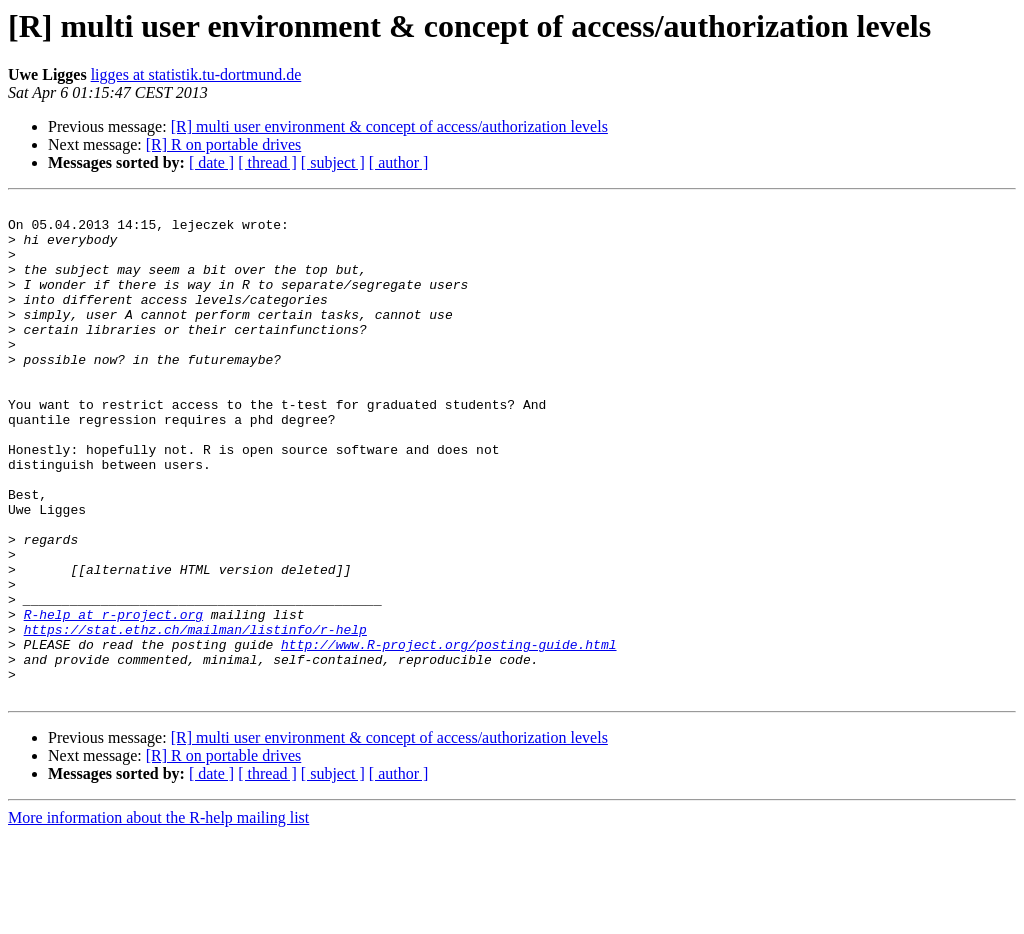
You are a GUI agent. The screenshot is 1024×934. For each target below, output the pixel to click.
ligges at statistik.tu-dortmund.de (196, 74)
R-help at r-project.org (113, 698)
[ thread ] (267, 162)
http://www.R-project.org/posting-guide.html (448, 734)
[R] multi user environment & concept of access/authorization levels (389, 126)
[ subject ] (333, 162)
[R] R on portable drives (224, 144)
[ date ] (211, 162)
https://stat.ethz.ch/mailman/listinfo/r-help (195, 716)
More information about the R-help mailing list (158, 916)
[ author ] (399, 162)
